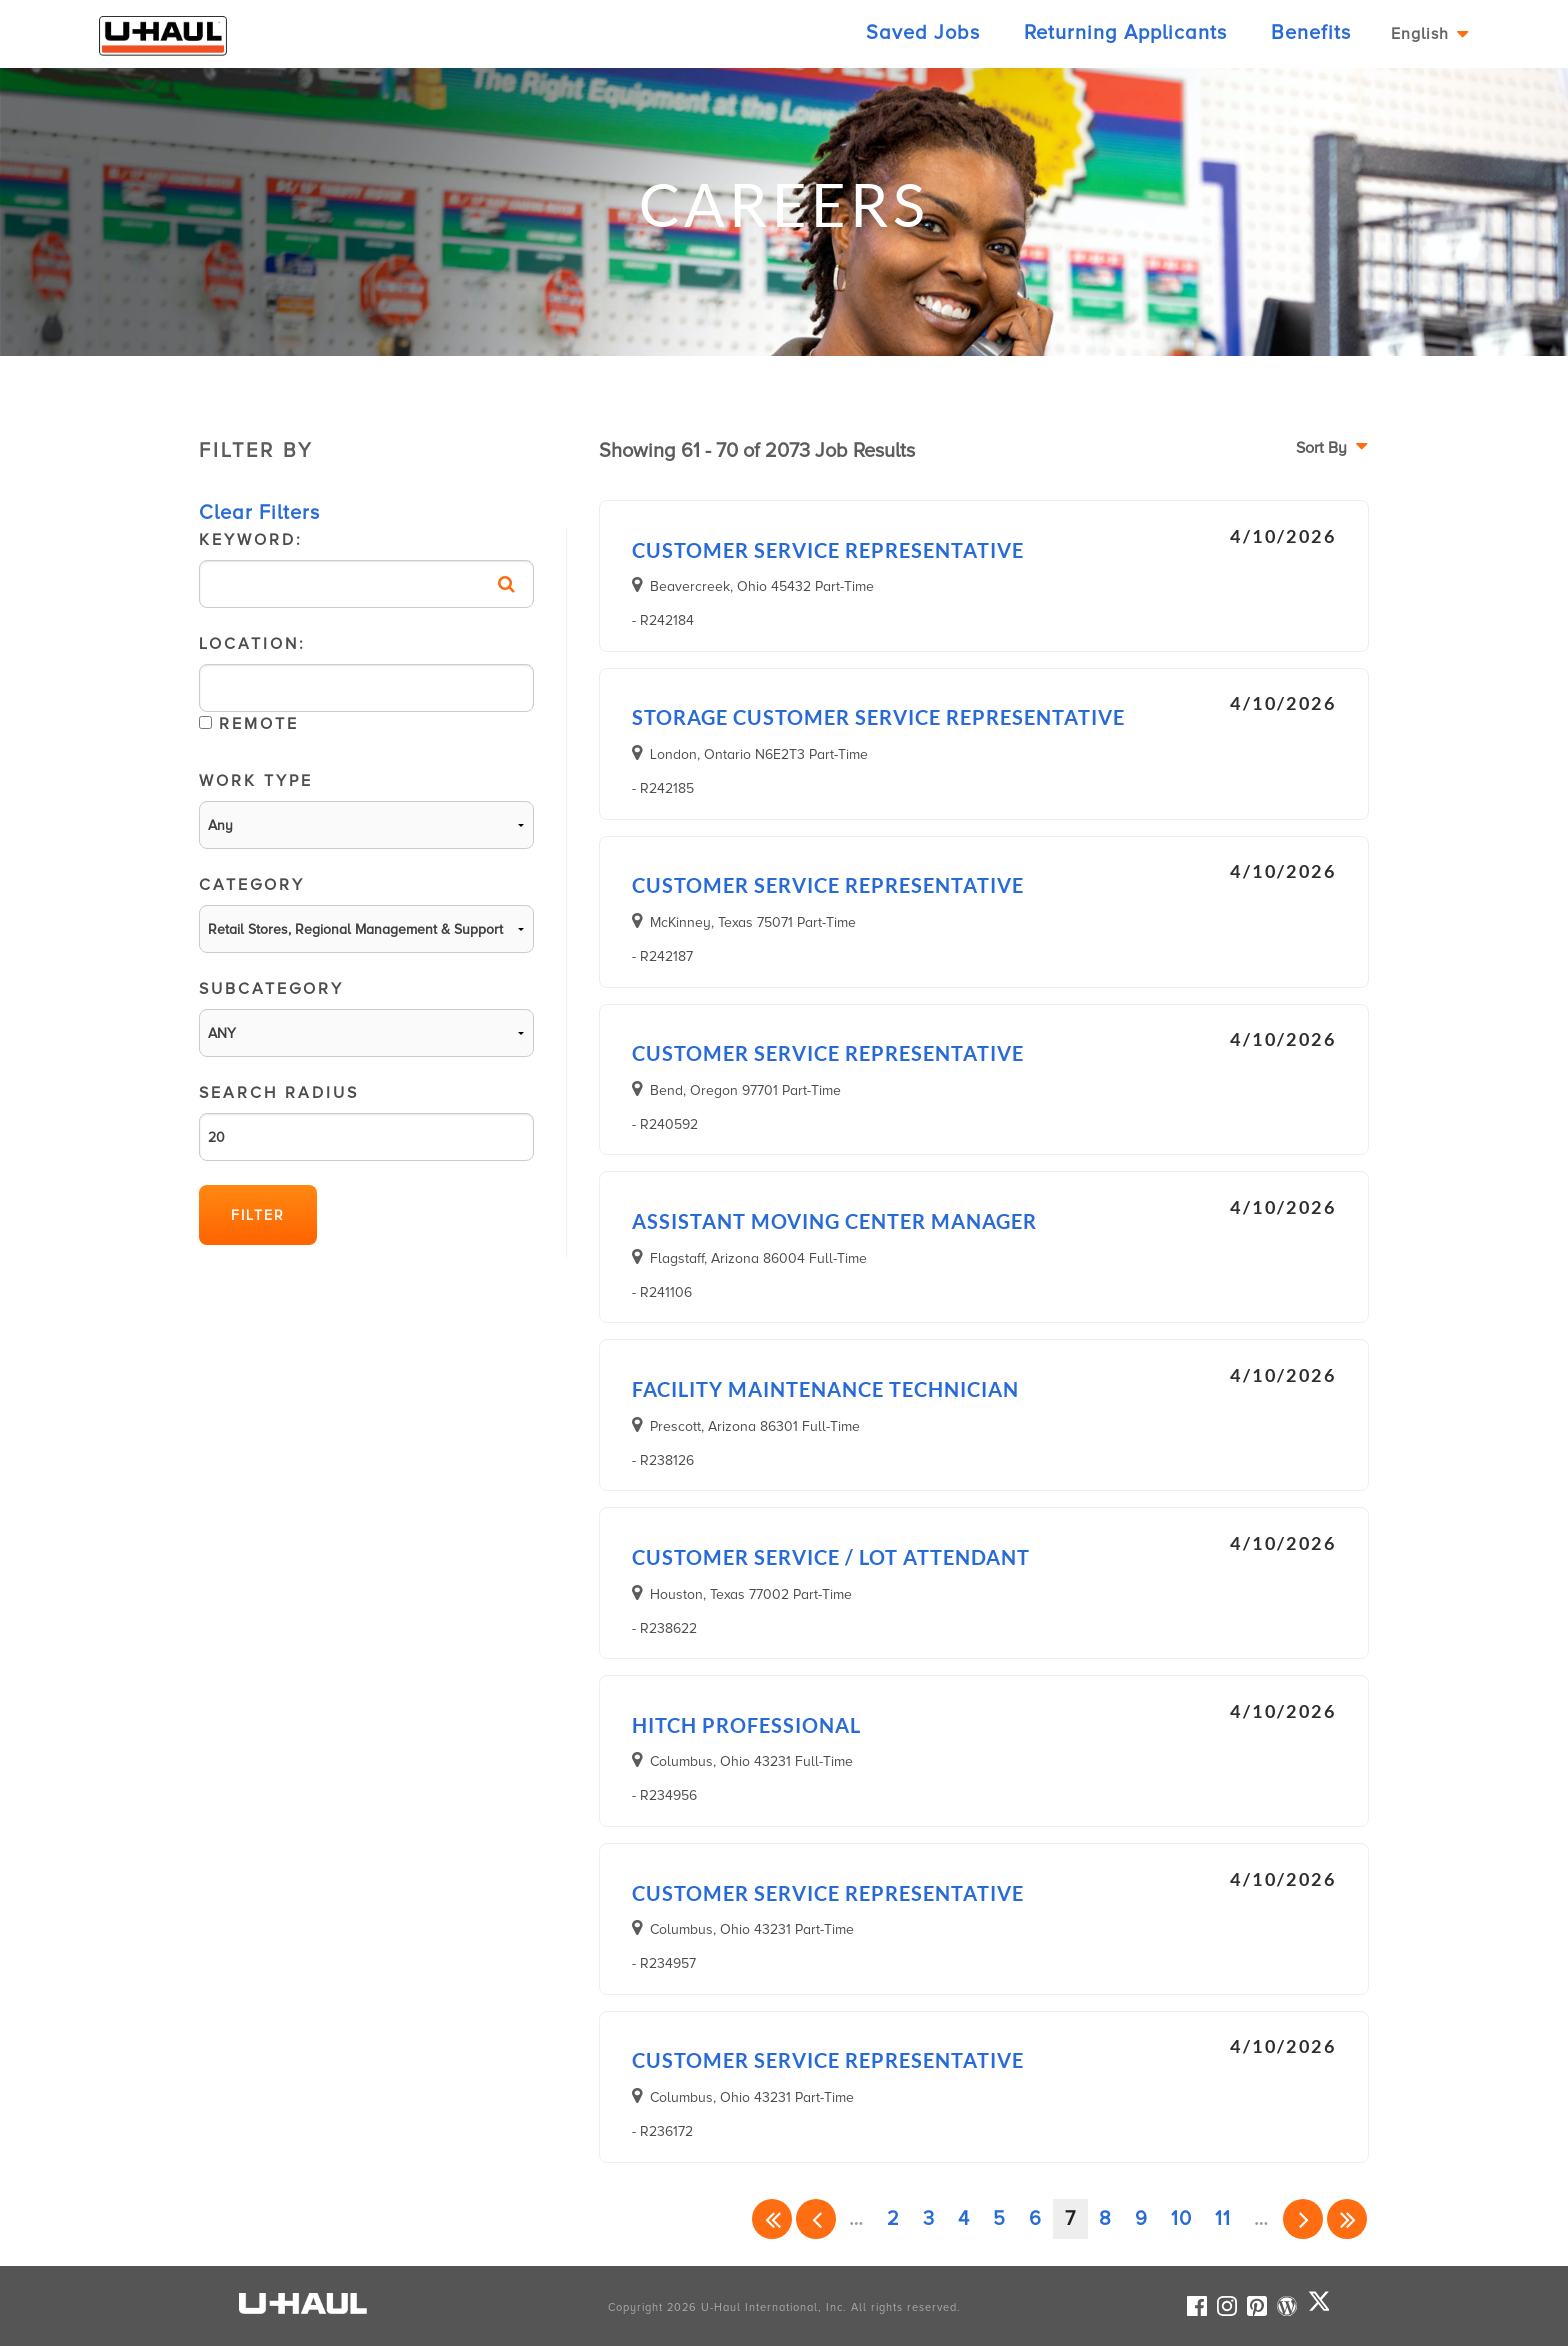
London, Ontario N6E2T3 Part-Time (759, 754)
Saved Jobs (923, 33)
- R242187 (662, 956)
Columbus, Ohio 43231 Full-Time (751, 1761)
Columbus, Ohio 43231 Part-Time (752, 1929)
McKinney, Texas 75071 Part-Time (753, 922)
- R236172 (662, 2131)
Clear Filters (259, 513)
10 (1181, 2219)
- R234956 (664, 1795)
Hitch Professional (746, 1725)
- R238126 (663, 1460)
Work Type (366, 810)
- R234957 (664, 1963)
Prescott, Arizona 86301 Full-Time (755, 1426)
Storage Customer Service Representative (878, 717)
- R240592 (665, 1124)
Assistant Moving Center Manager (834, 1221)
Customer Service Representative (828, 550)
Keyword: (366, 569)
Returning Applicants (1125, 33)
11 (1223, 2219)
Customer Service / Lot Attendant (831, 1557)
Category (366, 914)
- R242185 (663, 788)
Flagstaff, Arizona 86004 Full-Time (758, 1258)
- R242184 (663, 620)
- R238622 (664, 1628)
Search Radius (366, 1122)
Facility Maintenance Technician (825, 1389)
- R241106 (662, 1292)
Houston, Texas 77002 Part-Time (751, 1594)
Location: (366, 689)
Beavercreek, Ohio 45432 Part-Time (762, 586)
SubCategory (366, 1018)
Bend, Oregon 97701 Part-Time (745, 1090)
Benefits (1311, 33)
